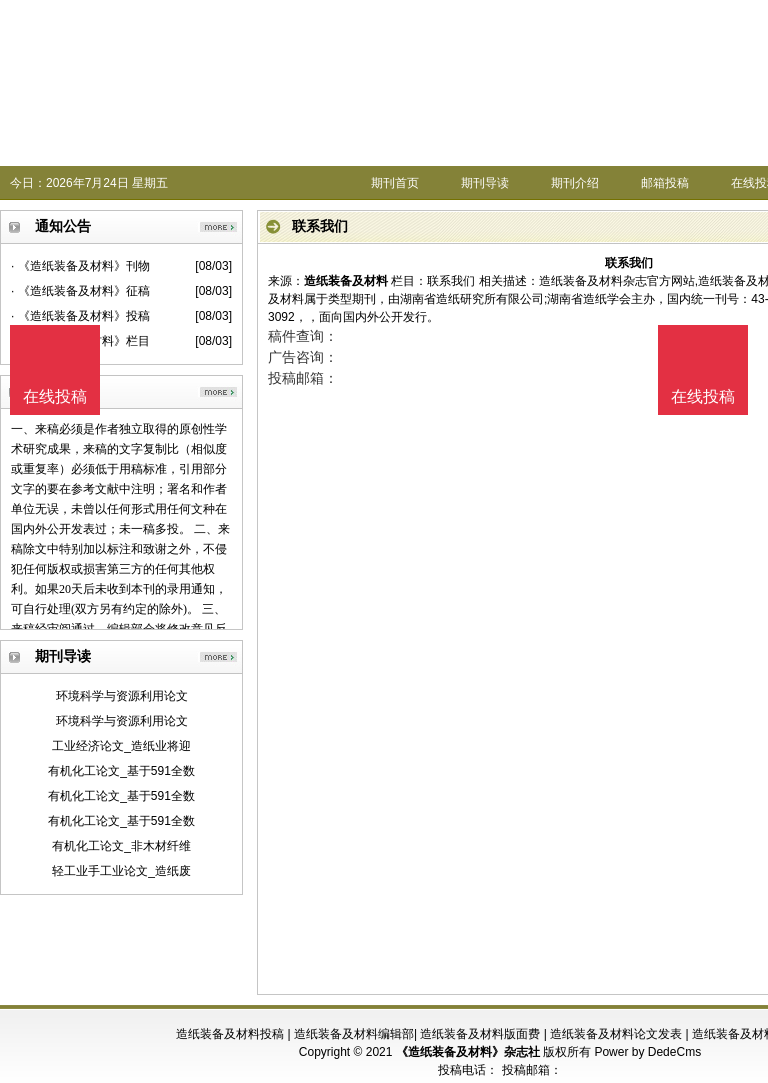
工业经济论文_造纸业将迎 (121, 746)
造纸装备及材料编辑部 (354, 1034)
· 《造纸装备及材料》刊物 (80, 266)
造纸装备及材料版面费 (480, 1034)
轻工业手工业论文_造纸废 (121, 871)
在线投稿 (703, 396)
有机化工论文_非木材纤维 (121, 846)
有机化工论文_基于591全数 (121, 771)
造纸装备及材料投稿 (230, 1034)
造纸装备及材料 (346, 281)
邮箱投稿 (665, 183)
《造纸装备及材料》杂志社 (468, 1052)
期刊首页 (395, 183)
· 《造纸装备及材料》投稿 (80, 316)
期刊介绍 (575, 183)
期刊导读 (485, 183)
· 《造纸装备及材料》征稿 (80, 291)
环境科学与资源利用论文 (122, 696)
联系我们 (451, 281)
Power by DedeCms (647, 1052)
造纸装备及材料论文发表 (616, 1034)
